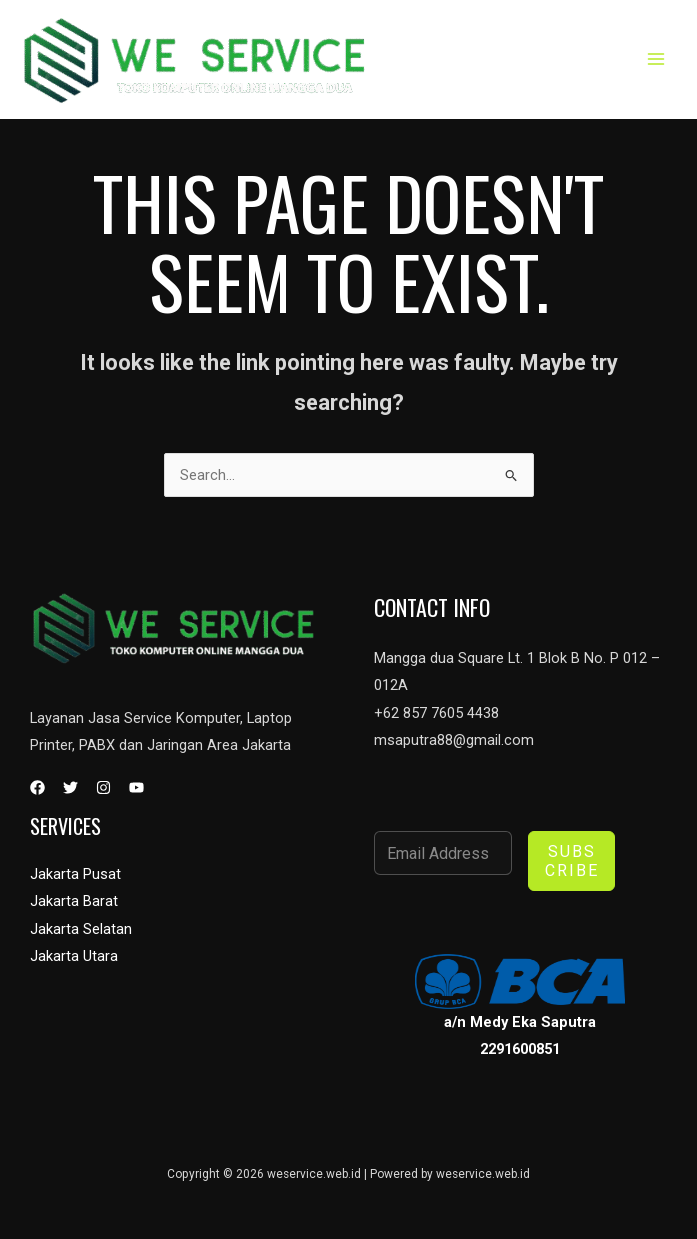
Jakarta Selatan (81, 928)
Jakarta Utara (74, 955)
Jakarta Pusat (75, 874)
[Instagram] (103, 787)
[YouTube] (136, 787)
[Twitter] (70, 787)
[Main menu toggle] (656, 59)
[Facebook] (37, 787)
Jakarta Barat (74, 901)
